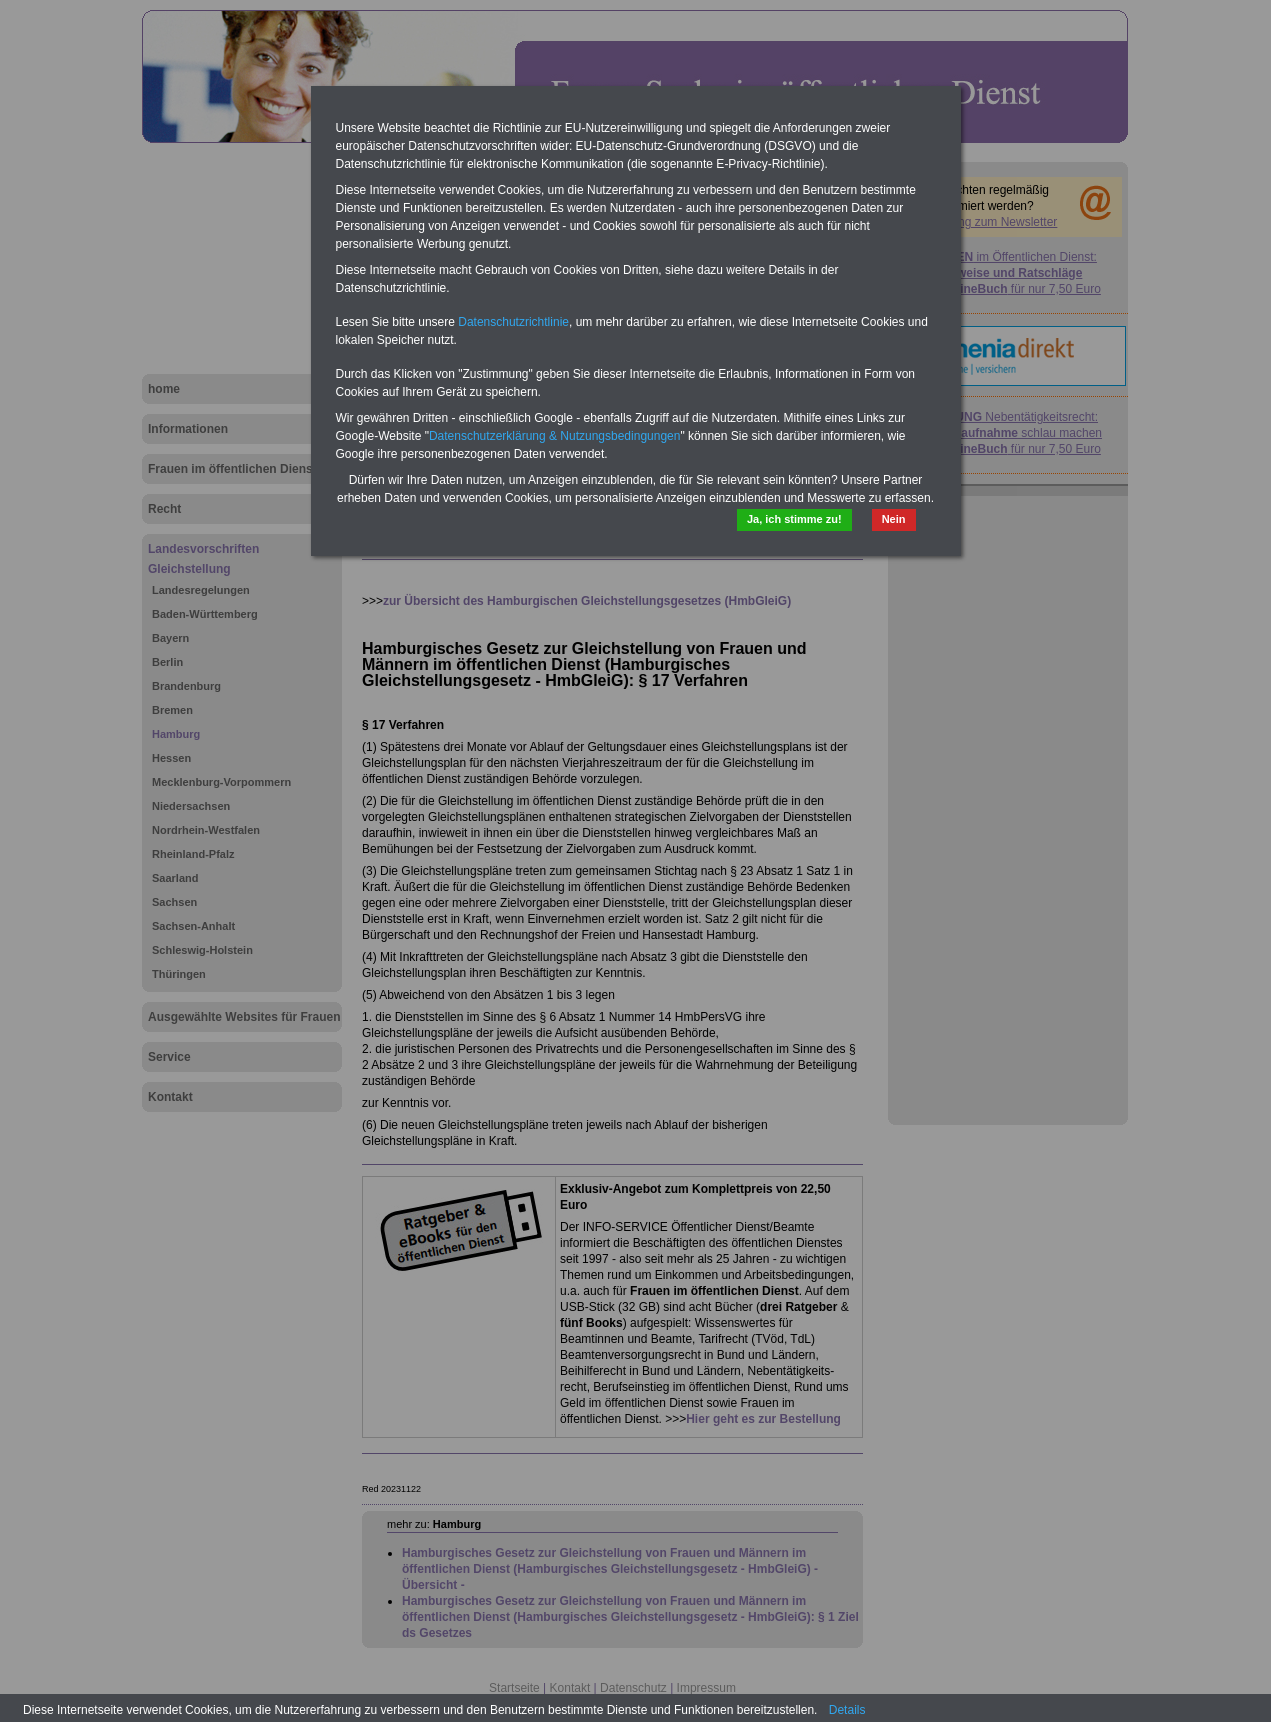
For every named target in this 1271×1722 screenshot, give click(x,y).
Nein (894, 519)
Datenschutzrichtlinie (513, 322)
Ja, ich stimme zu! (794, 519)
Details (847, 1710)
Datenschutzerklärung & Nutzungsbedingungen (555, 436)
